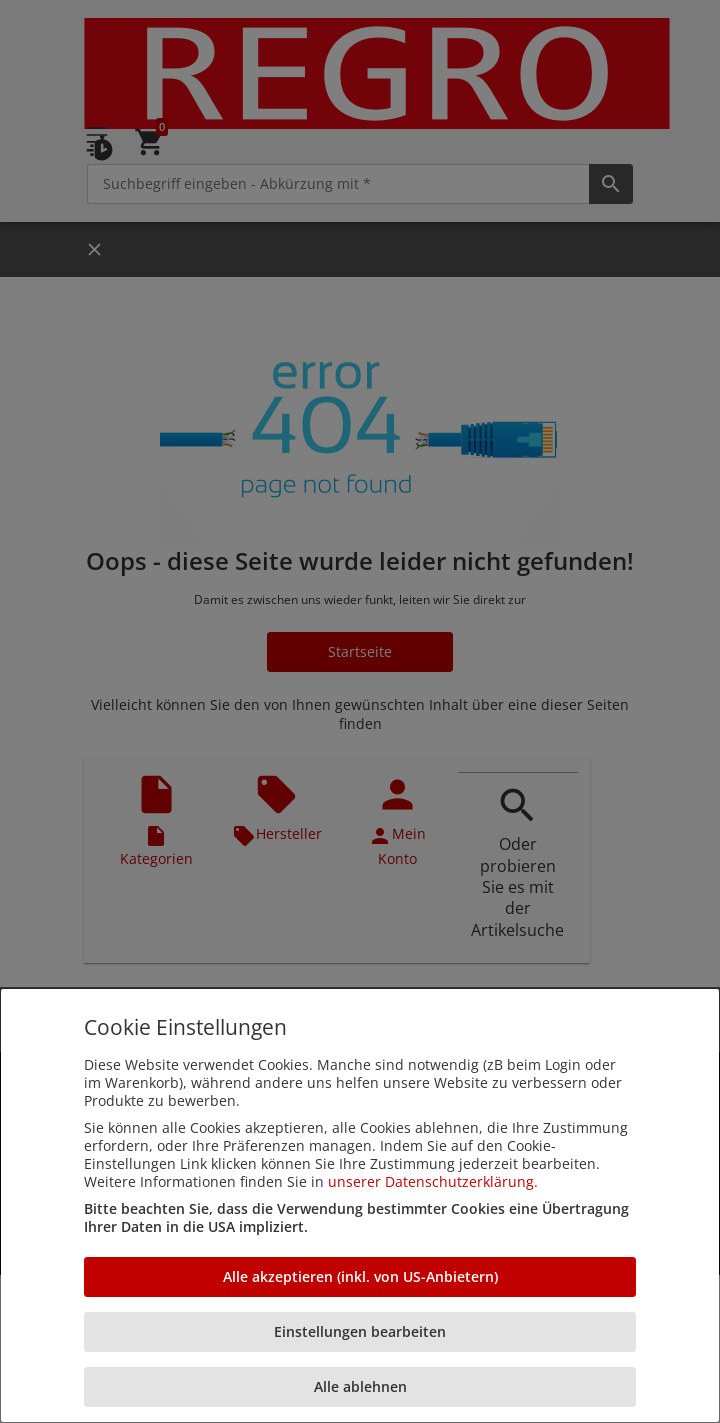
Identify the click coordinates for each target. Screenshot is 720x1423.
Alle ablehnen (360, 1386)
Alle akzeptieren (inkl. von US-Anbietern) (360, 1276)
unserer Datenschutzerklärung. (433, 1181)
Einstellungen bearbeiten (360, 1331)
